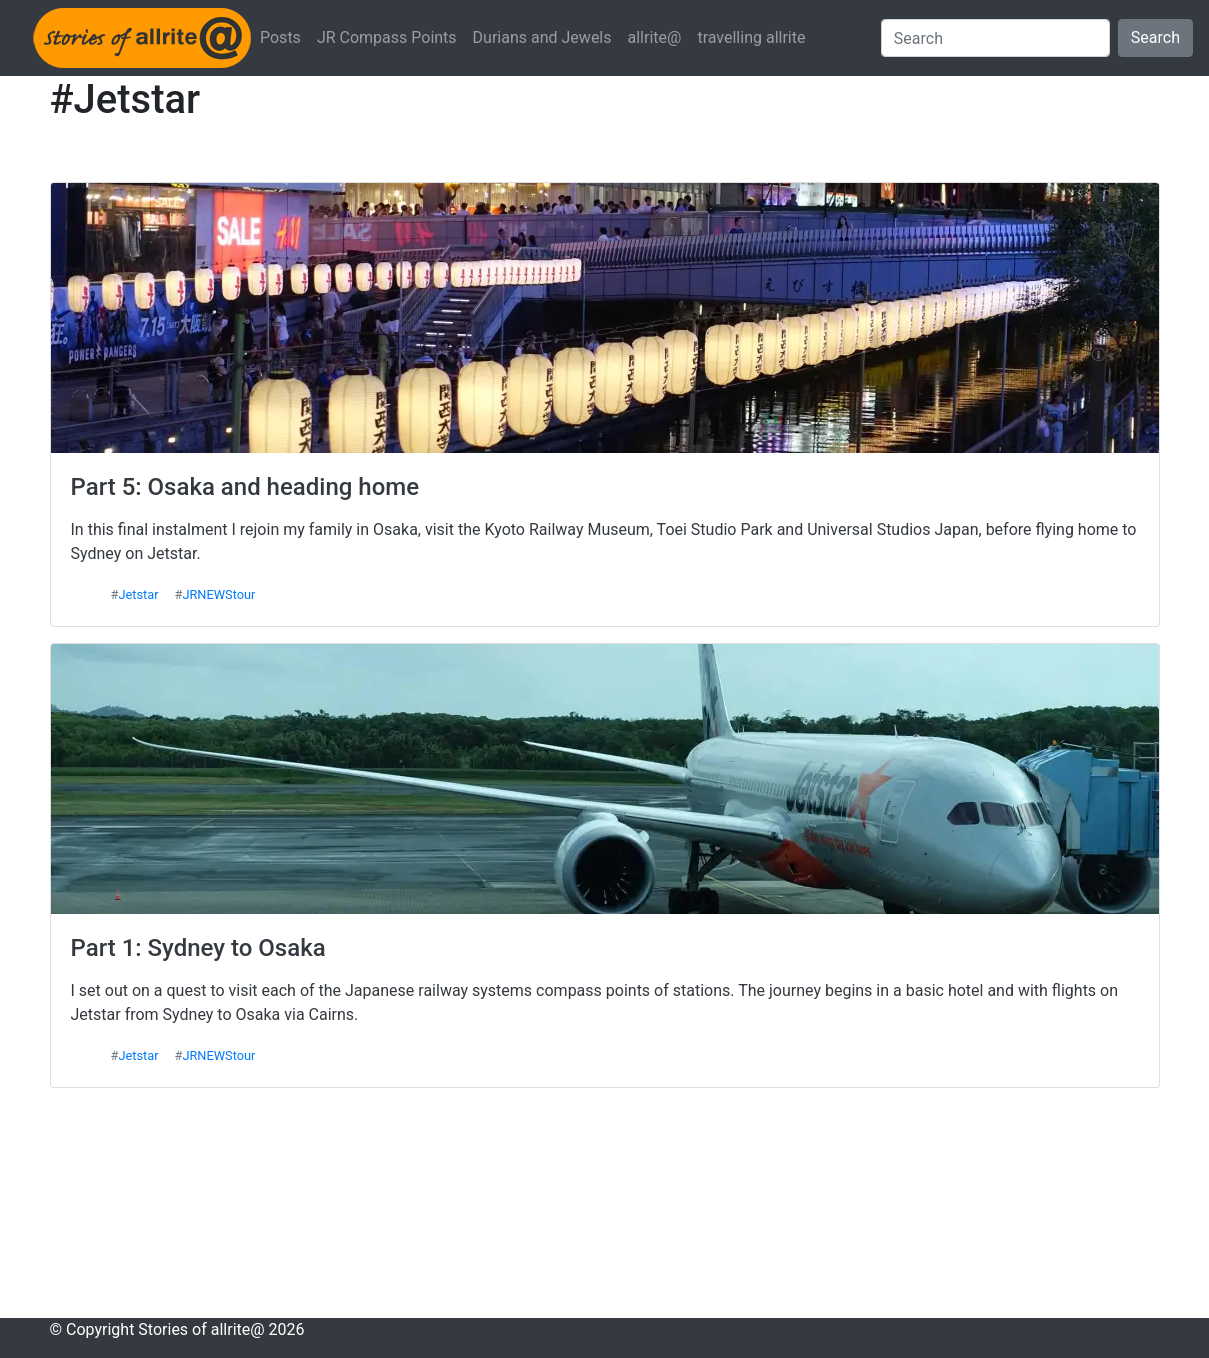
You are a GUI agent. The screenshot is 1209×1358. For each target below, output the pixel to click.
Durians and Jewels (542, 37)
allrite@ (655, 37)
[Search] (995, 38)
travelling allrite (751, 37)
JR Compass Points (387, 37)
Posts (280, 37)
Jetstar (138, 594)
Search (1155, 37)
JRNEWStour (218, 594)
